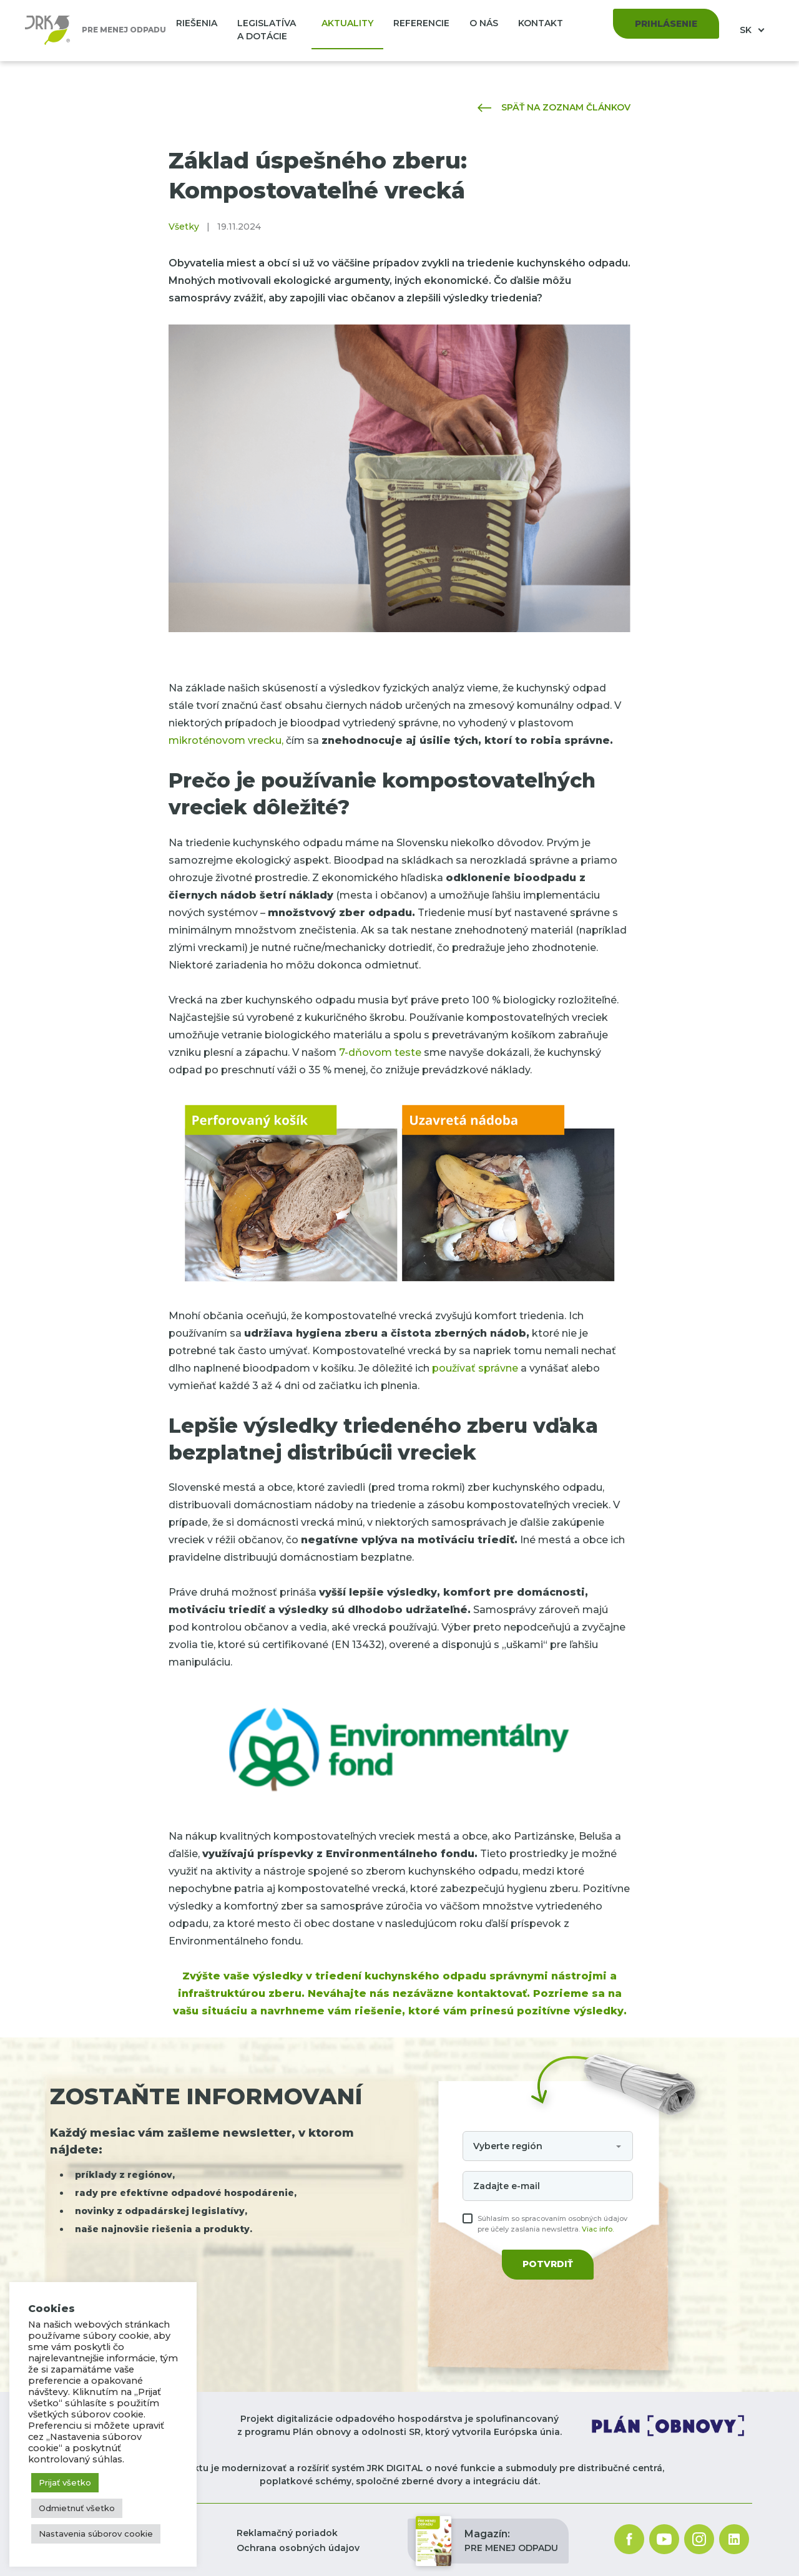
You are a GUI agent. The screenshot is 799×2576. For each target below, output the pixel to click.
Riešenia (196, 23)
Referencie (421, 23)
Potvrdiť (547, 2264)
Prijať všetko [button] (65, 2482)
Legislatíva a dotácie (266, 29)
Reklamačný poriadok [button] (287, 2533)
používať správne (475, 1368)
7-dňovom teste (380, 1052)
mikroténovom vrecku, (226, 740)
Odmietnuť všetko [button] (77, 2508)
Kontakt (540, 23)
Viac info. (598, 2229)
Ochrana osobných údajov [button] (298, 2548)
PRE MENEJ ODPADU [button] (487, 2541)
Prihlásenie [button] (666, 23)
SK (747, 30)
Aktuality (347, 23)
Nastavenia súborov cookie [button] (96, 2534)
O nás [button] (483, 23)
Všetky (184, 226)
